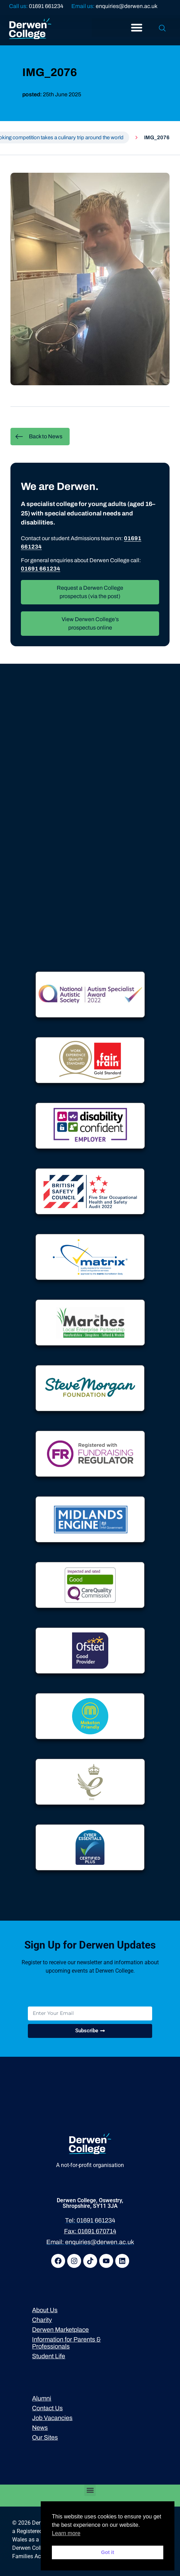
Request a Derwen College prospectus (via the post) (90, 592)
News (40, 2427)
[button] (90, 2490)
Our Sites (45, 2437)
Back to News (38, 436)
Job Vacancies (52, 2417)
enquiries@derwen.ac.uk (126, 6)
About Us (44, 2310)
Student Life (48, 2356)
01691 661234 (46, 6)
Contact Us (47, 2408)
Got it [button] (107, 2552)
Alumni (41, 2398)
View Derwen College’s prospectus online (90, 623)
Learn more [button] (66, 2533)
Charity (42, 2319)
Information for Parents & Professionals (66, 2343)
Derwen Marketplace (60, 2329)
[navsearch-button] (162, 29)
